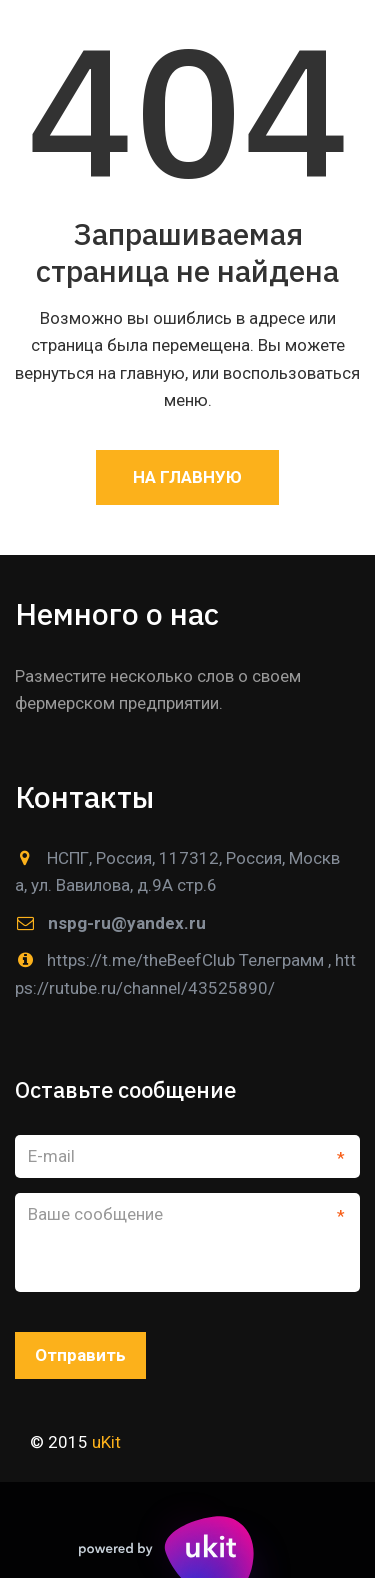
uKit (104, 1442)
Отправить (80, 1355)
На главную (187, 477)
